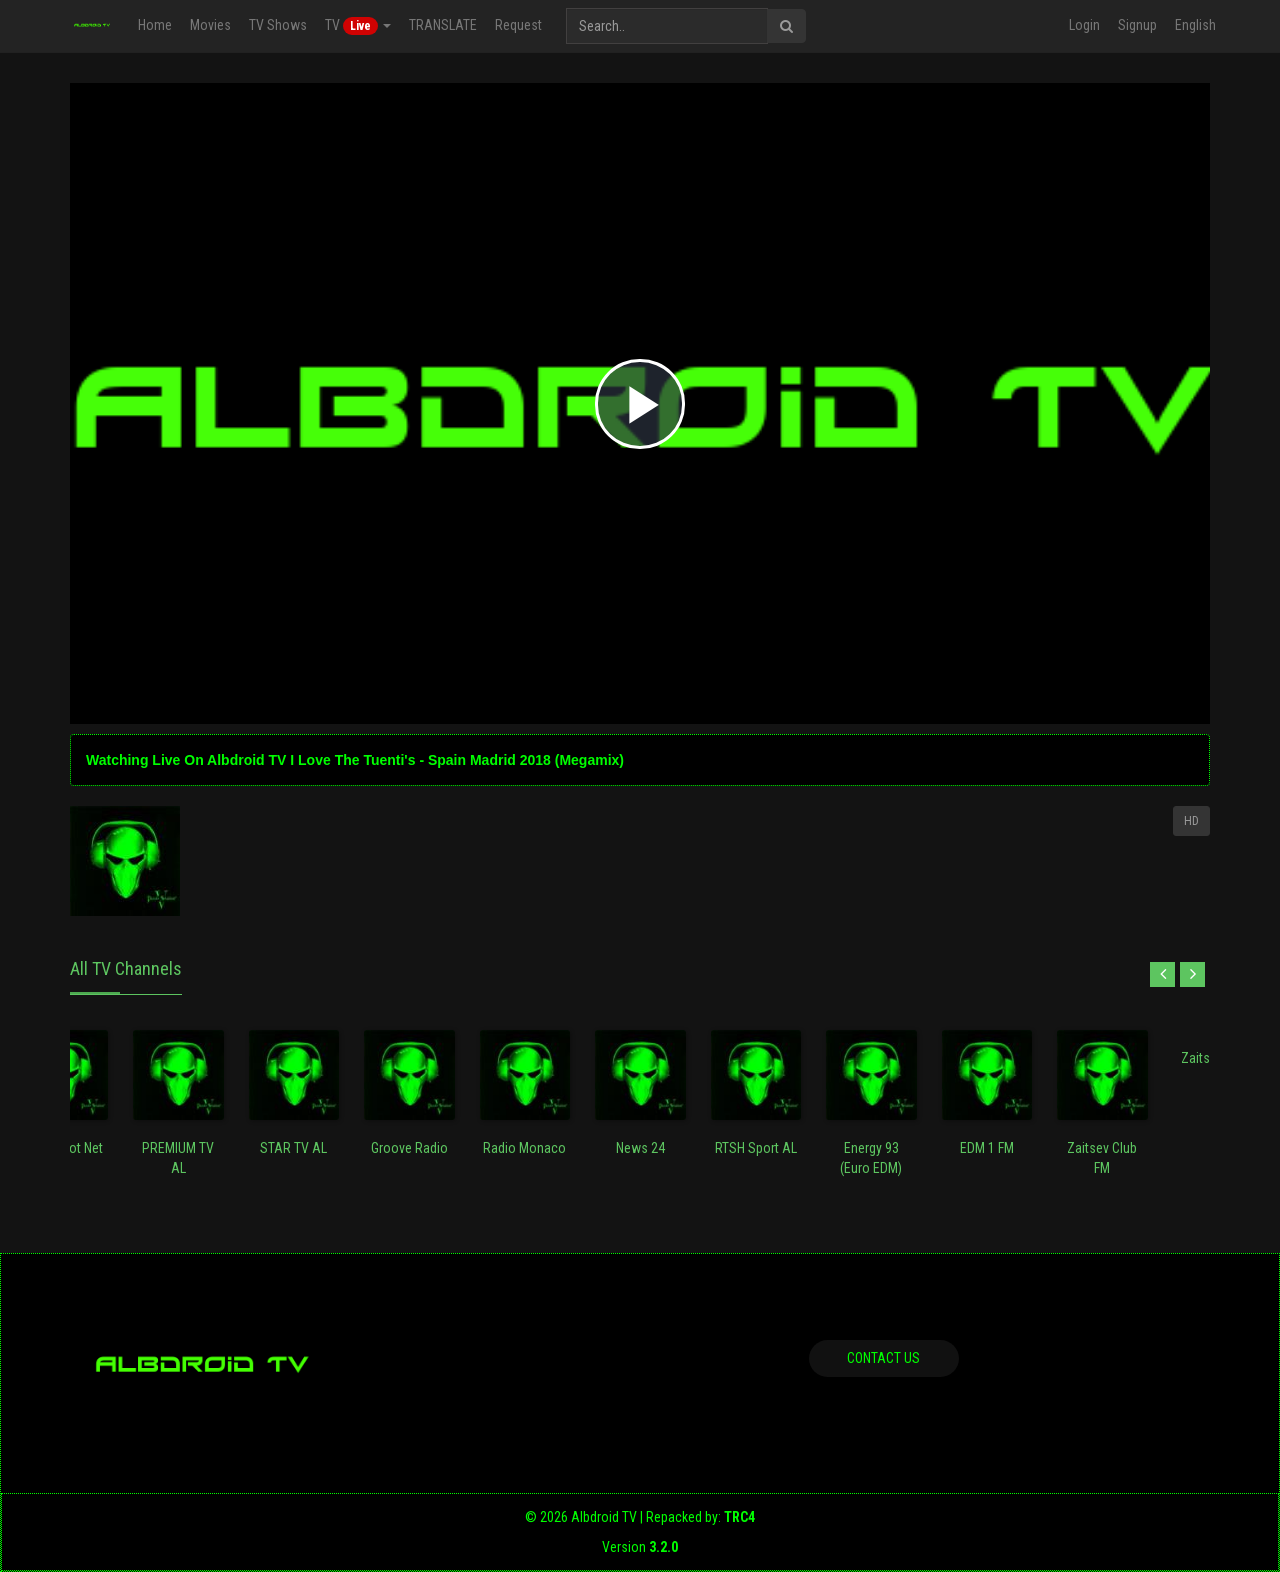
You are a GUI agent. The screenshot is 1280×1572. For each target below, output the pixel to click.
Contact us (883, 1358)
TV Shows (278, 25)
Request (518, 25)
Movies (210, 25)
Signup (1137, 25)
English (1195, 25)
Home (155, 25)
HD (1191, 821)
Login (1084, 25)
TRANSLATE (443, 25)
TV (358, 26)
